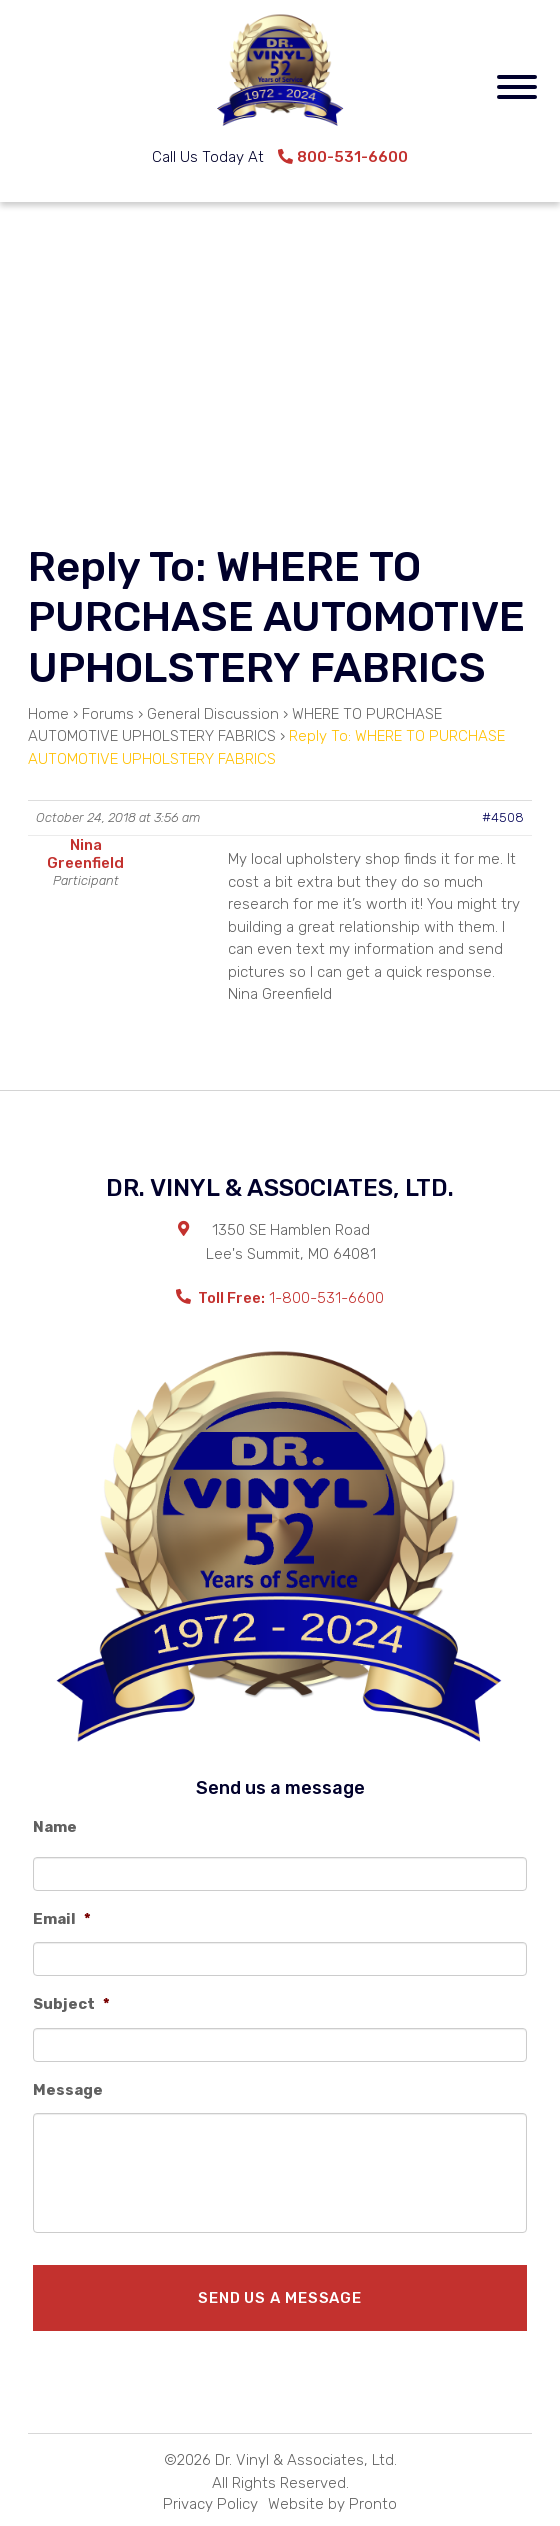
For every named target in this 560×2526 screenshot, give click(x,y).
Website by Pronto (332, 2504)
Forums (108, 714)
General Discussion (213, 714)
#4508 (503, 817)
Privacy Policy (210, 2504)
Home (48, 714)
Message (68, 2090)
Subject (71, 2004)
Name (55, 1827)
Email (62, 1919)
